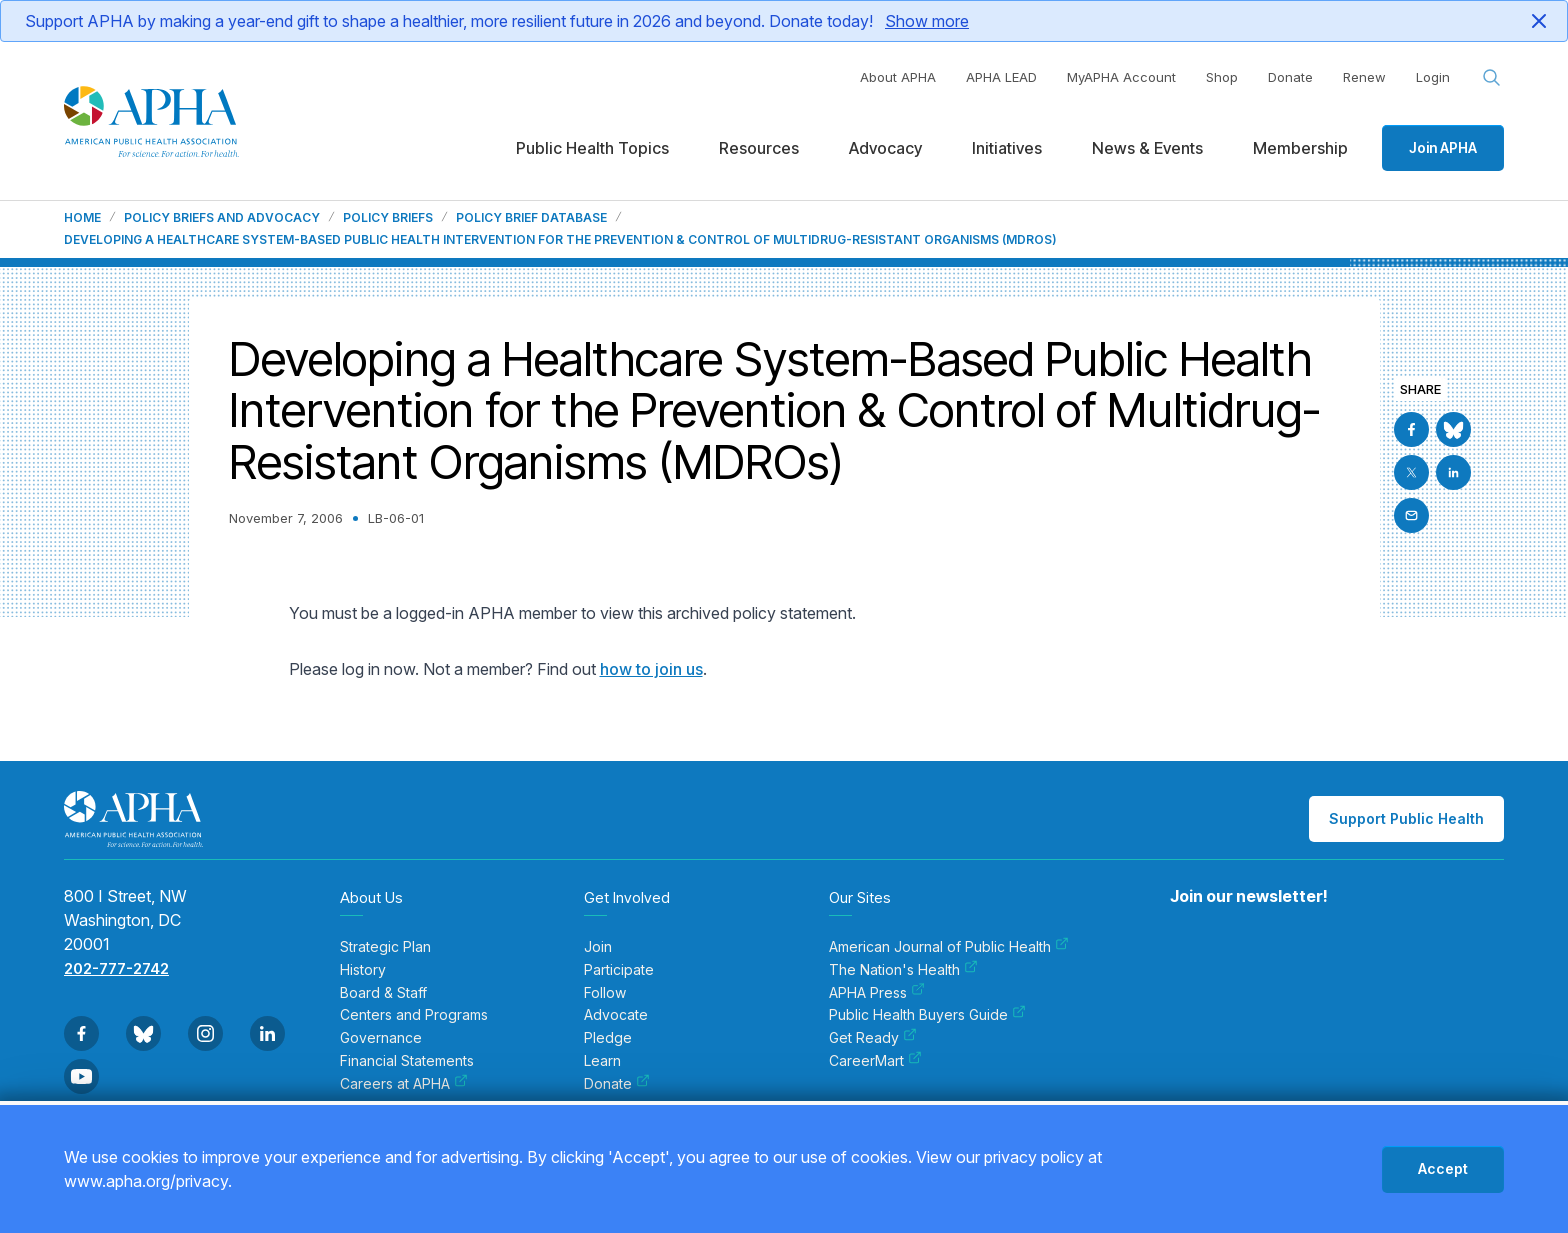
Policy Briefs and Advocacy (222, 218)
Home (82, 218)
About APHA (898, 77)
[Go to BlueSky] (1453, 429)
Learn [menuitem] (602, 1061)
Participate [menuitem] (619, 970)
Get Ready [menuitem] (873, 1038)
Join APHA (1443, 147)
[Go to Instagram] (205, 1033)
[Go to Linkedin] (1453, 472)
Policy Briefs (388, 218)
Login (1433, 77)
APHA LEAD (1001, 77)
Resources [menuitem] (759, 148)
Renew (1364, 77)
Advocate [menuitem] (616, 1015)
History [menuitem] (363, 970)
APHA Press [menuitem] (877, 993)
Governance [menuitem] (381, 1038)
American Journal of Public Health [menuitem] (949, 947)
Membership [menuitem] (1300, 148)
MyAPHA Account (1121, 77)
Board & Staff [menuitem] (383, 993)
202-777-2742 (116, 968)
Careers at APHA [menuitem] (404, 1084)
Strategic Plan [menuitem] (385, 947)
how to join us (651, 669)
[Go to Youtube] (81, 1076)
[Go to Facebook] (1411, 429)
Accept (1443, 1168)
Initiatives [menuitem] (1007, 148)
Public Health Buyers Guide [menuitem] (927, 1015)
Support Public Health (1406, 818)
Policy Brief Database (531, 218)
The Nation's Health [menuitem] (903, 970)
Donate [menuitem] (617, 1084)
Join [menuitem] (598, 947)
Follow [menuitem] (605, 993)
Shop (1222, 77)
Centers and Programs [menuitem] (414, 1015)
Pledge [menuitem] (608, 1038)
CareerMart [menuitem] (875, 1061)
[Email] (1411, 515)
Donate (1290, 77)
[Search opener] (1492, 78)
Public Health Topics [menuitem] (592, 148)
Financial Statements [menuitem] (407, 1061)
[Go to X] (1411, 472)
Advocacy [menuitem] (885, 148)
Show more (927, 21)
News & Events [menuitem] (1147, 148)
